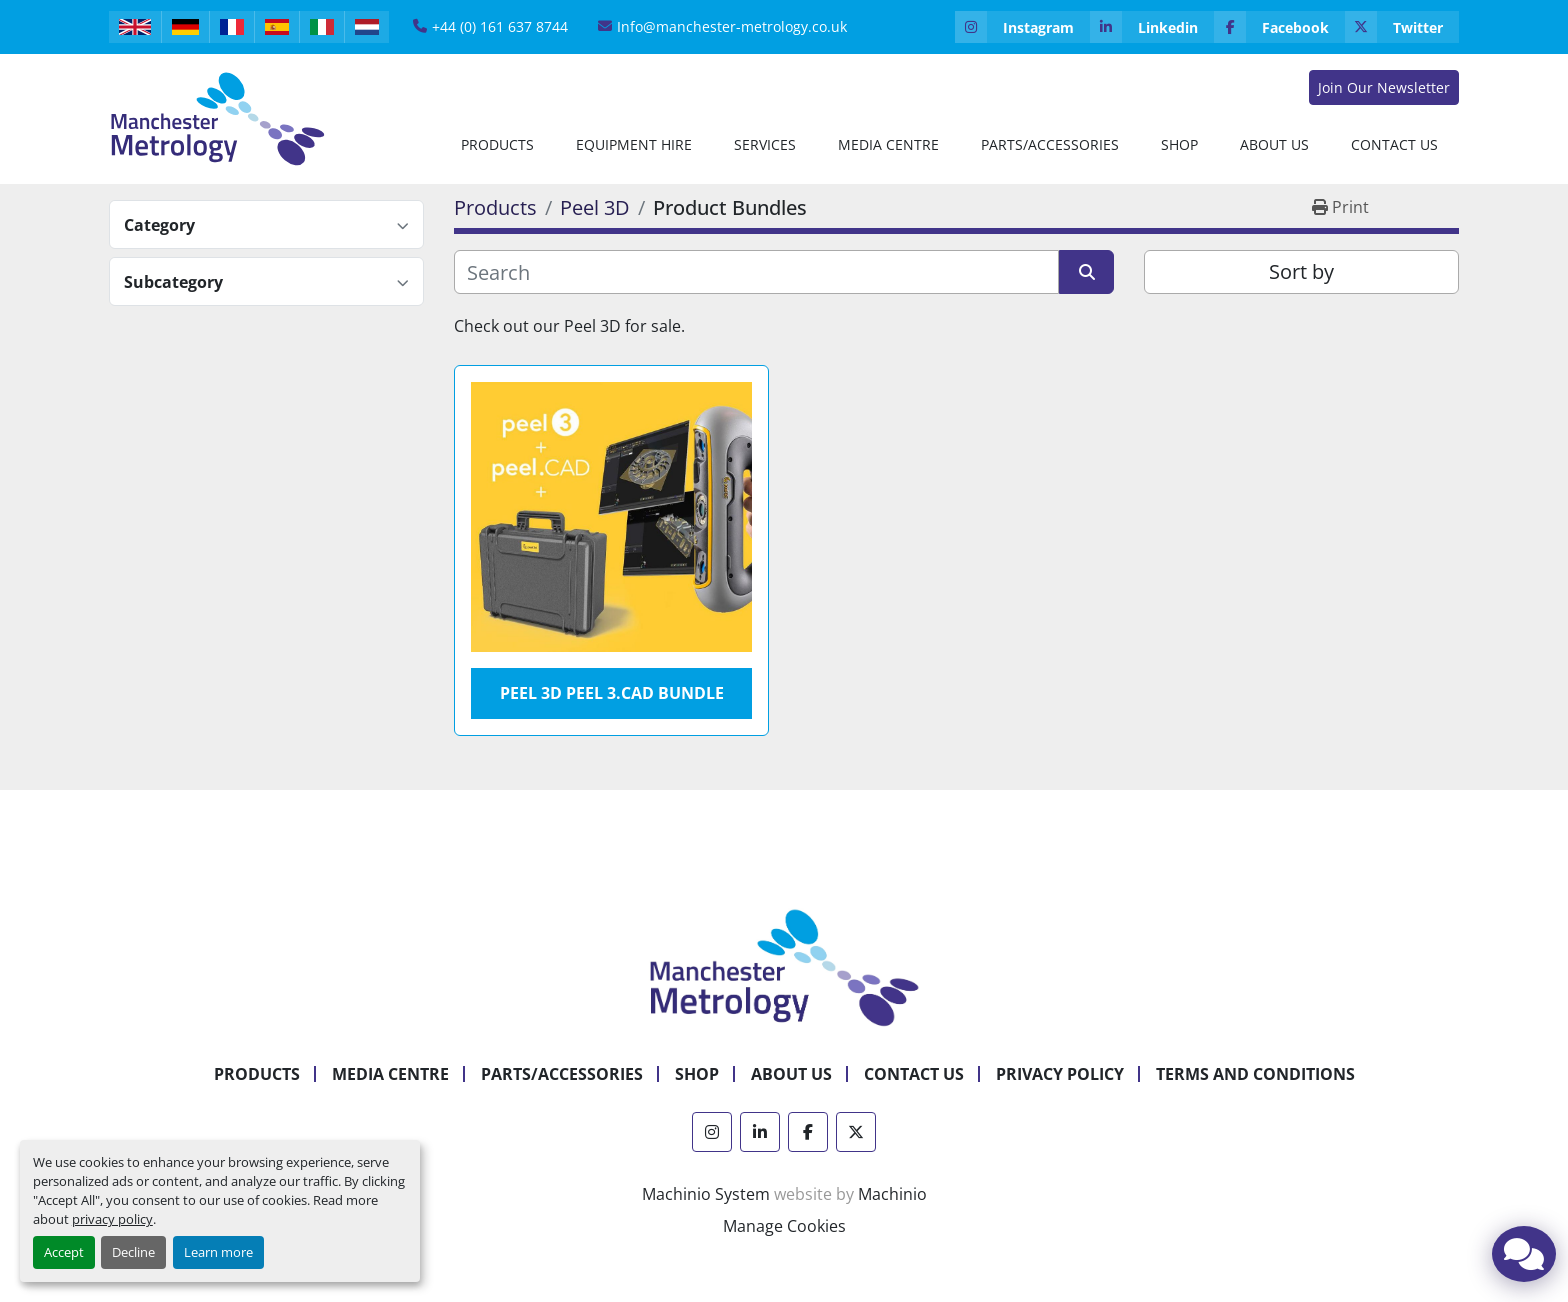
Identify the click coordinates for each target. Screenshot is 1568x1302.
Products (497, 144)
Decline (133, 1252)
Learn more (218, 1252)
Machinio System (706, 1194)
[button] (497, 144)
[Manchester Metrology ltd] (784, 966)
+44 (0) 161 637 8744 (500, 26)
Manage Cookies (784, 1226)
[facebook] (1279, 27)
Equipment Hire (634, 144)
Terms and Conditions (1255, 1074)
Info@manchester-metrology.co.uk (732, 26)
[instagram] (1022, 27)
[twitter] (1402, 27)
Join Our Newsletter (1384, 87)
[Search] (756, 272)
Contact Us (1394, 144)
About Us (1274, 144)
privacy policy (112, 1219)
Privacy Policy (1060, 1074)
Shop (1179, 144)
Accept (64, 1252)
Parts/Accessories (1050, 144)
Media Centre (888, 144)
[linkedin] (1152, 27)
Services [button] (765, 144)
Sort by (1301, 271)
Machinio (892, 1194)
